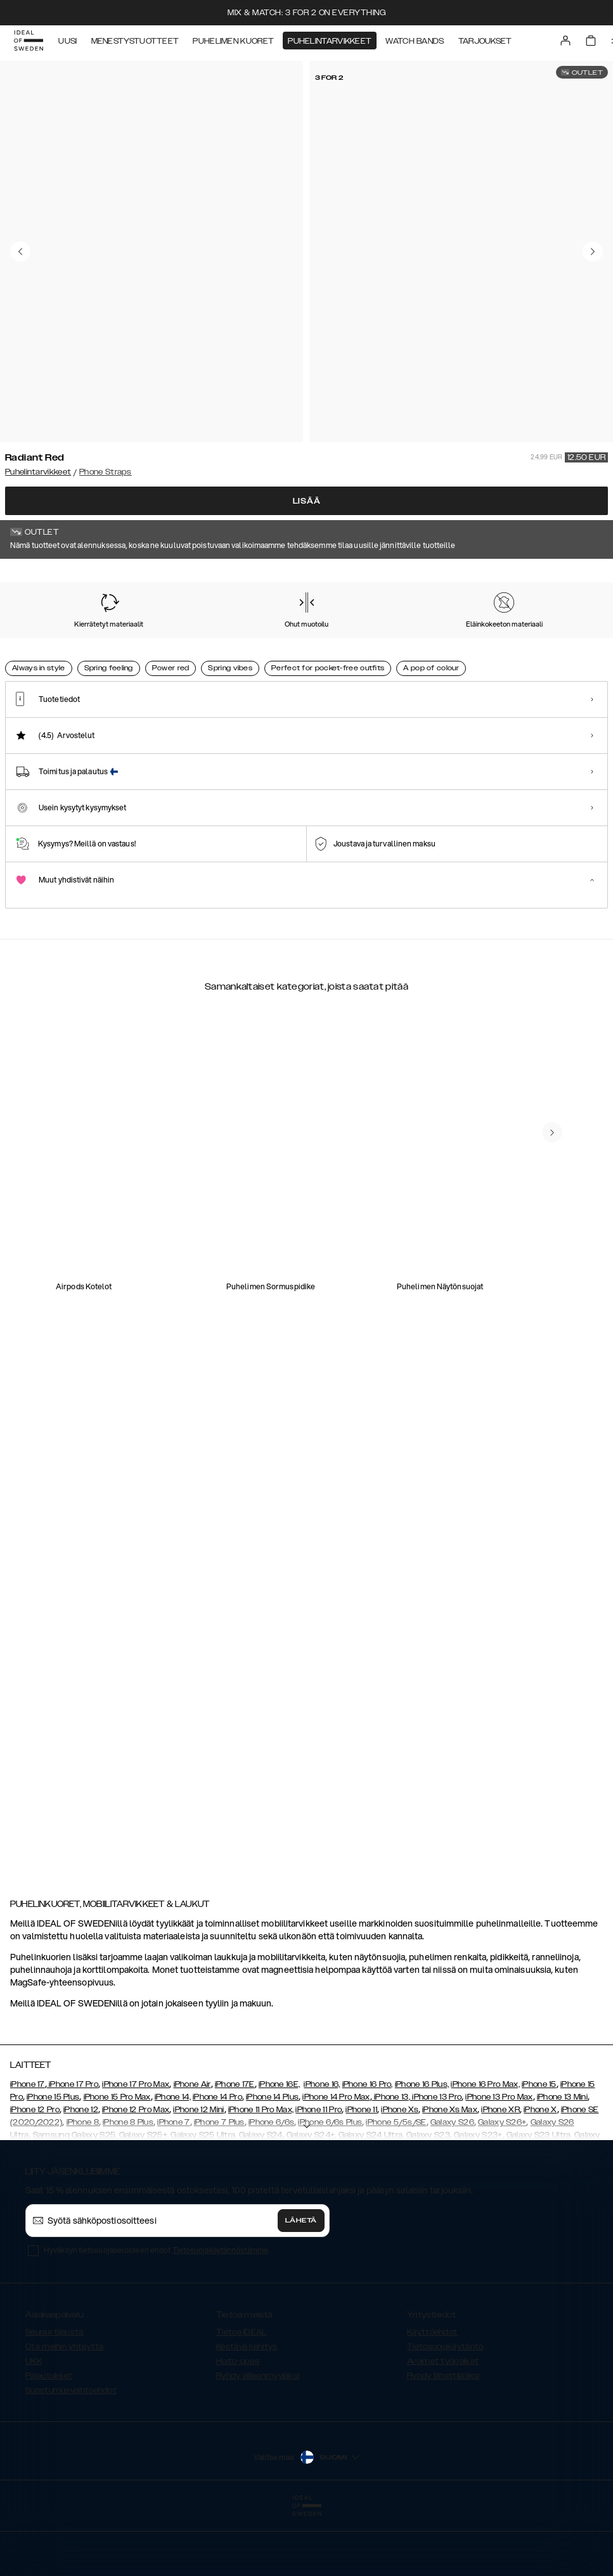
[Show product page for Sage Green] (369, 651)
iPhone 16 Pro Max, (485, 2147)
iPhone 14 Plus (272, 2160)
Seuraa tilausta (54, 2395)
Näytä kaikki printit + (568, 576)
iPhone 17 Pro (72, 2147)
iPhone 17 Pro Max (135, 2147)
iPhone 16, (322, 2147)
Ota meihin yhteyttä (64, 2410)
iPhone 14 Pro (217, 2160)
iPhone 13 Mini (562, 2160)
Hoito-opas (237, 2424)
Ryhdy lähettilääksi (443, 2439)
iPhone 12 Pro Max (135, 2173)
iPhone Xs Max (449, 2173)
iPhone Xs (399, 2173)
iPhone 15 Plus (53, 2160)
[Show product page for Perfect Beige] (125, 651)
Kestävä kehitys (247, 2410)
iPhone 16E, (279, 2147)
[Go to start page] (29, 43)
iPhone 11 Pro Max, (261, 2173)
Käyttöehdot (432, 2395)
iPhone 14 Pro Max (336, 2160)
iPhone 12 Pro (35, 2173)
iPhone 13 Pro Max (498, 2160)
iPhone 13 (391, 2160)
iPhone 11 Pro (318, 2173)
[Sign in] (566, 43)
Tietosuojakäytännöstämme (220, 2313)
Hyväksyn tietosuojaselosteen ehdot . (156, 2313)
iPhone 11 (361, 2173)
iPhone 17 (27, 2147)
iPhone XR (500, 2173)
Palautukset (48, 2439)
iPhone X (540, 2173)
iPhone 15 (539, 2147)
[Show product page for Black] (451, 651)
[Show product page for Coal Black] (206, 651)
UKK (33, 2424)
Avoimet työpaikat (443, 2424)
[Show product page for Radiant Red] (43, 651)
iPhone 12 (80, 2173)
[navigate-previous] (567, 1219)
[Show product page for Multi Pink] (288, 651)
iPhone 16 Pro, (367, 2147)
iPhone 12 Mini (198, 2173)
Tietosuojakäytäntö (445, 2410)
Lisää (307, 501)
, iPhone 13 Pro (435, 2160)
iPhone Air (192, 2147)
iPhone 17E (235, 2147)
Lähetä (301, 2284)
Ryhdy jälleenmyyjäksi (257, 2439)
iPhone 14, (173, 2160)
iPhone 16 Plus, (422, 2147)
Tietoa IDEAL (241, 2395)
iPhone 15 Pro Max (117, 2160)
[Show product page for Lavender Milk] (532, 651)
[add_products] (200, 1327)
